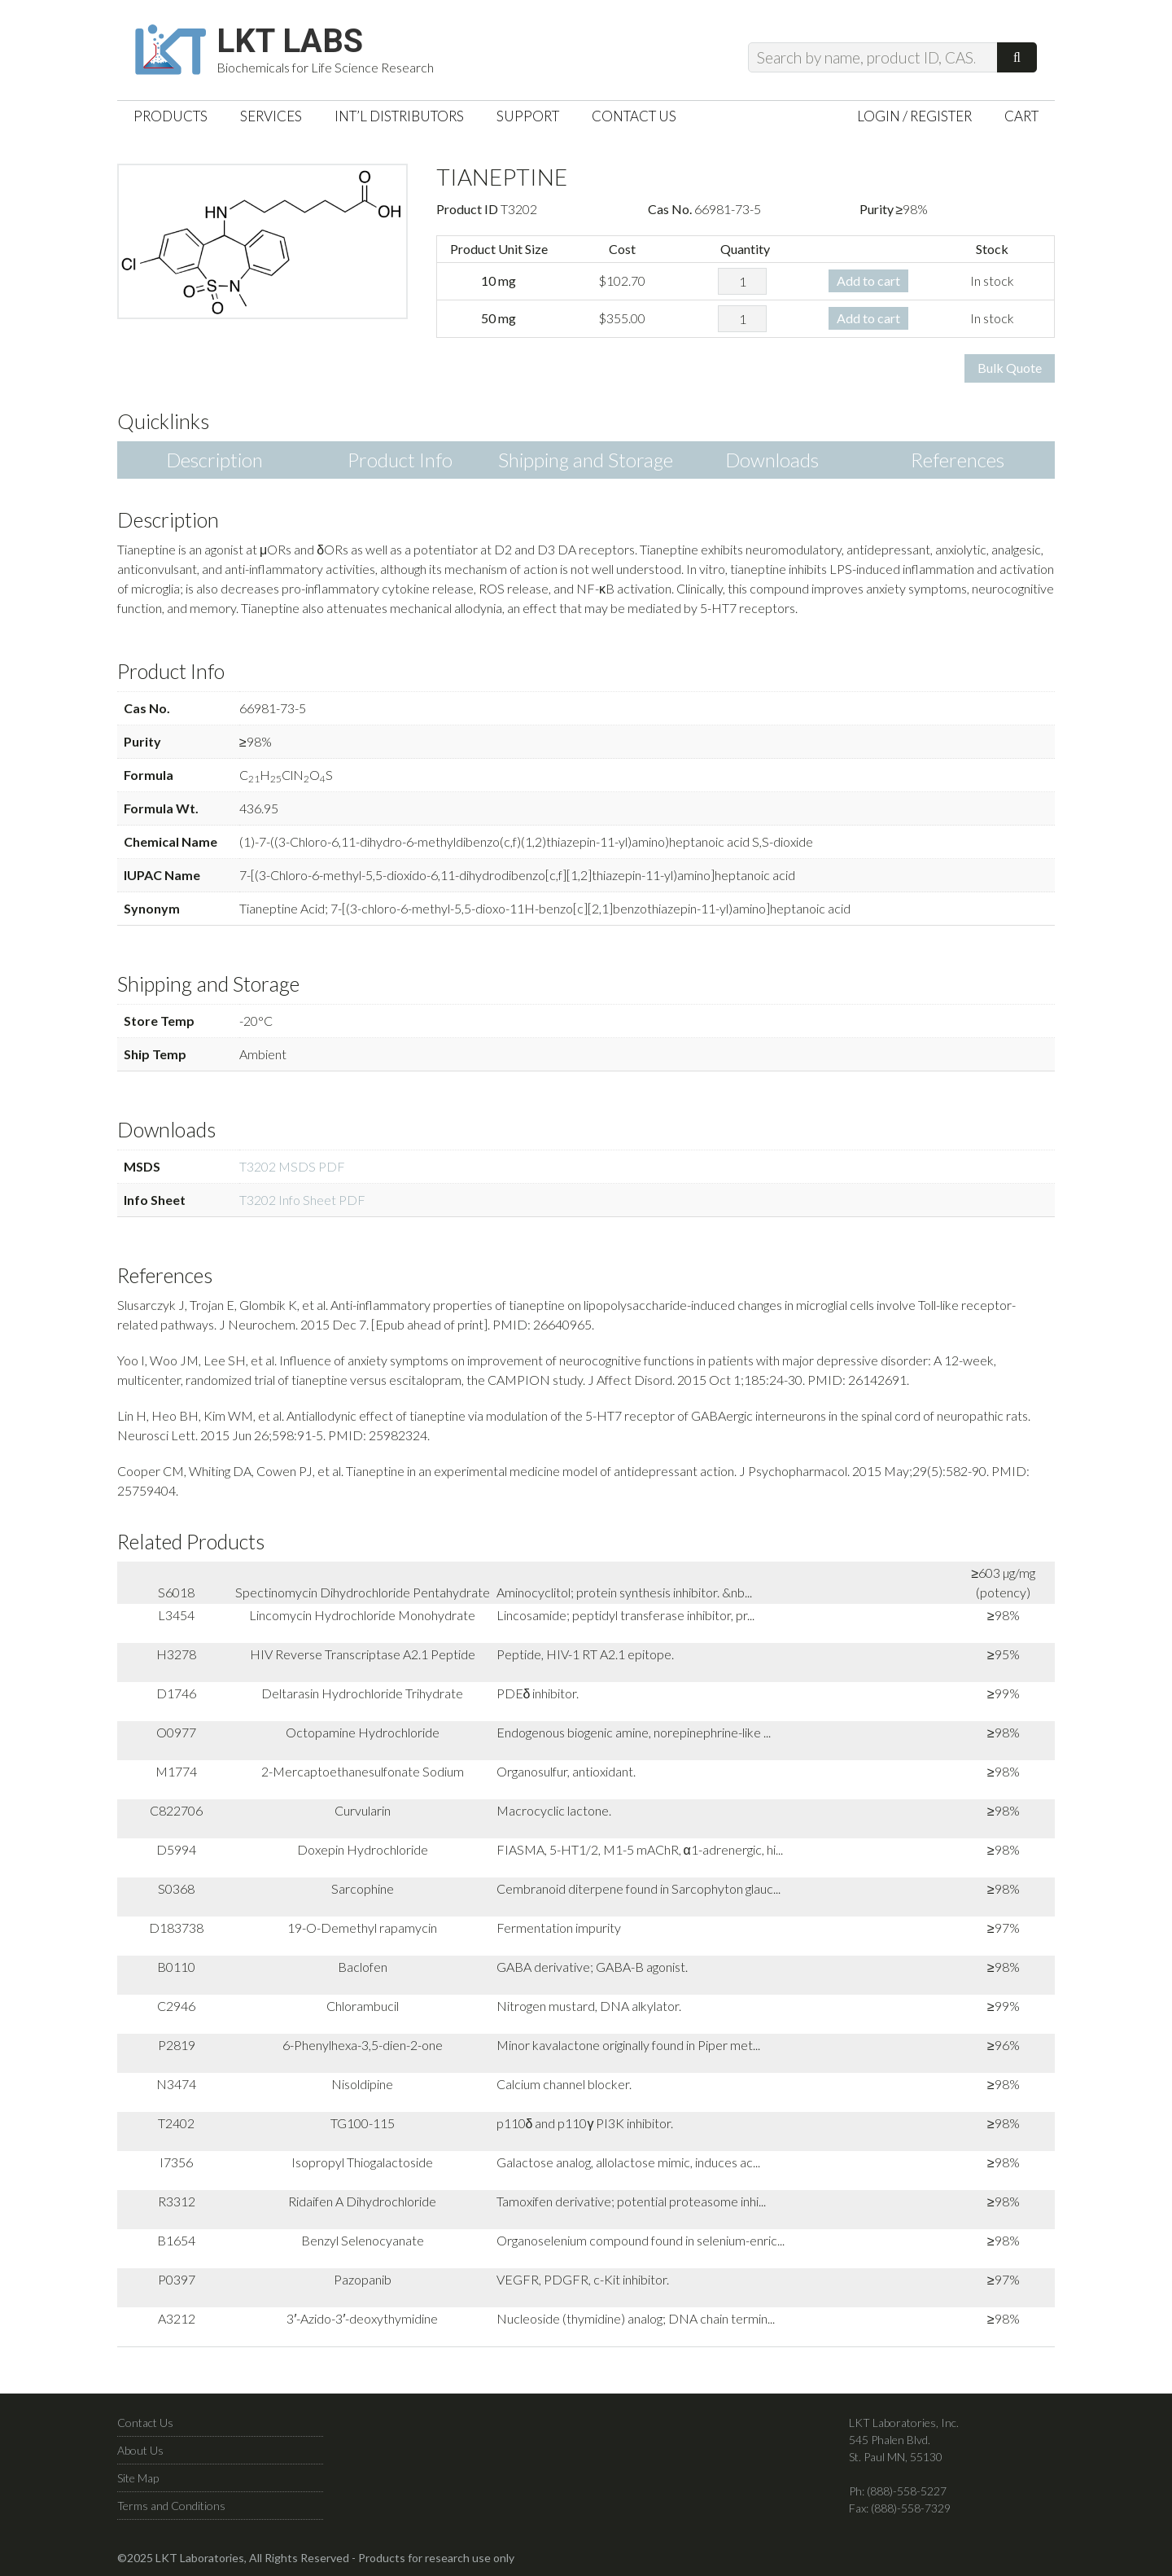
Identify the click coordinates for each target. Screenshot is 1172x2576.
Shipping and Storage (585, 459)
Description (214, 459)
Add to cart (868, 280)
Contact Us (145, 2422)
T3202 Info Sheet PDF (302, 1199)
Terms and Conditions (171, 2505)
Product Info (400, 459)
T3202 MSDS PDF (292, 1166)
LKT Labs (289, 41)
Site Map (138, 2478)
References (957, 459)
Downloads (772, 459)
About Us (140, 2450)
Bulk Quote (1009, 367)
